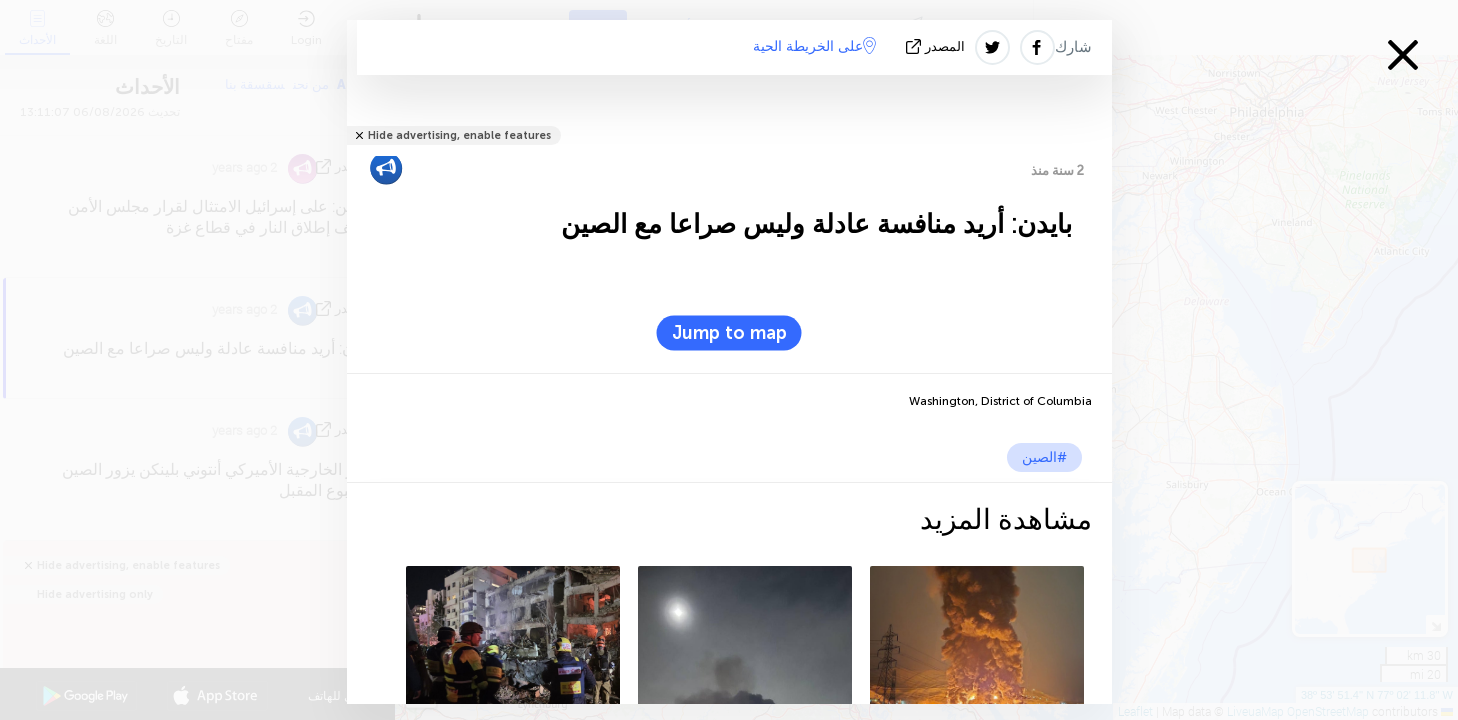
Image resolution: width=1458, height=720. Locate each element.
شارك (1073, 47)
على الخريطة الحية (814, 46)
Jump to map (729, 333)
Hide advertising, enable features (459, 135)
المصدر (937, 46)
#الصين (1044, 457)
